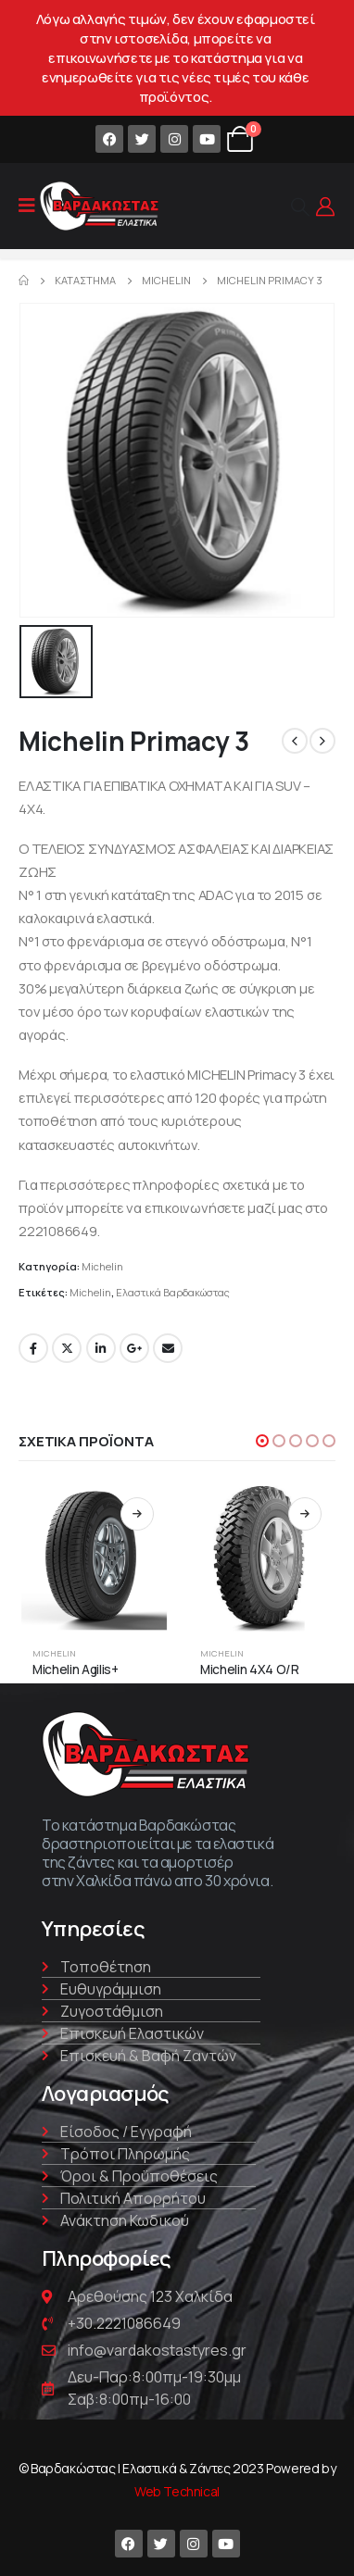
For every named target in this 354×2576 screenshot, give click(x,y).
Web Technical (177, 2491)
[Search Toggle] (300, 206)
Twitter (67, 1348)
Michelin (102, 1266)
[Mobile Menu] (27, 205)
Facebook (33, 1348)
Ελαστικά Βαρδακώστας (173, 1292)
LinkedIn (101, 1348)
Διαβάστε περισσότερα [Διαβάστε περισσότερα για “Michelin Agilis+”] (137, 1514)
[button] (262, 1441)
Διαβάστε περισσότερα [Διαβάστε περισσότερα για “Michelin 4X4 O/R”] (305, 1514)
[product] (93, 1557)
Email (168, 1348)
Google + (134, 1348)
